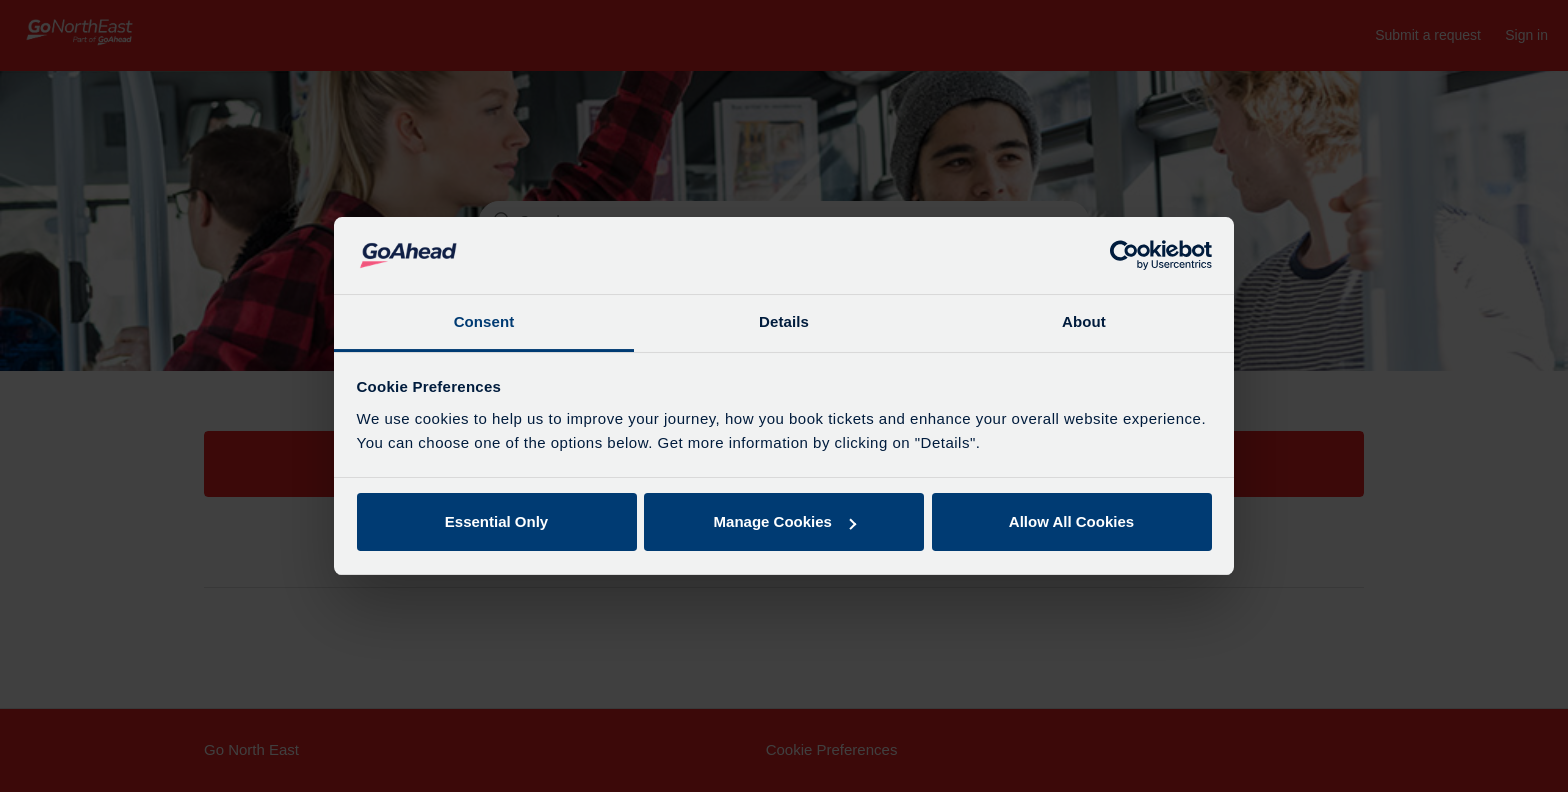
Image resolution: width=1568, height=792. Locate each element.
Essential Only (496, 521)
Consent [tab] (484, 321)
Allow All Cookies (1071, 521)
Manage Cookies (785, 521)
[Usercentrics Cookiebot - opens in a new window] (1124, 256)
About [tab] (1084, 321)
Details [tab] (784, 321)
